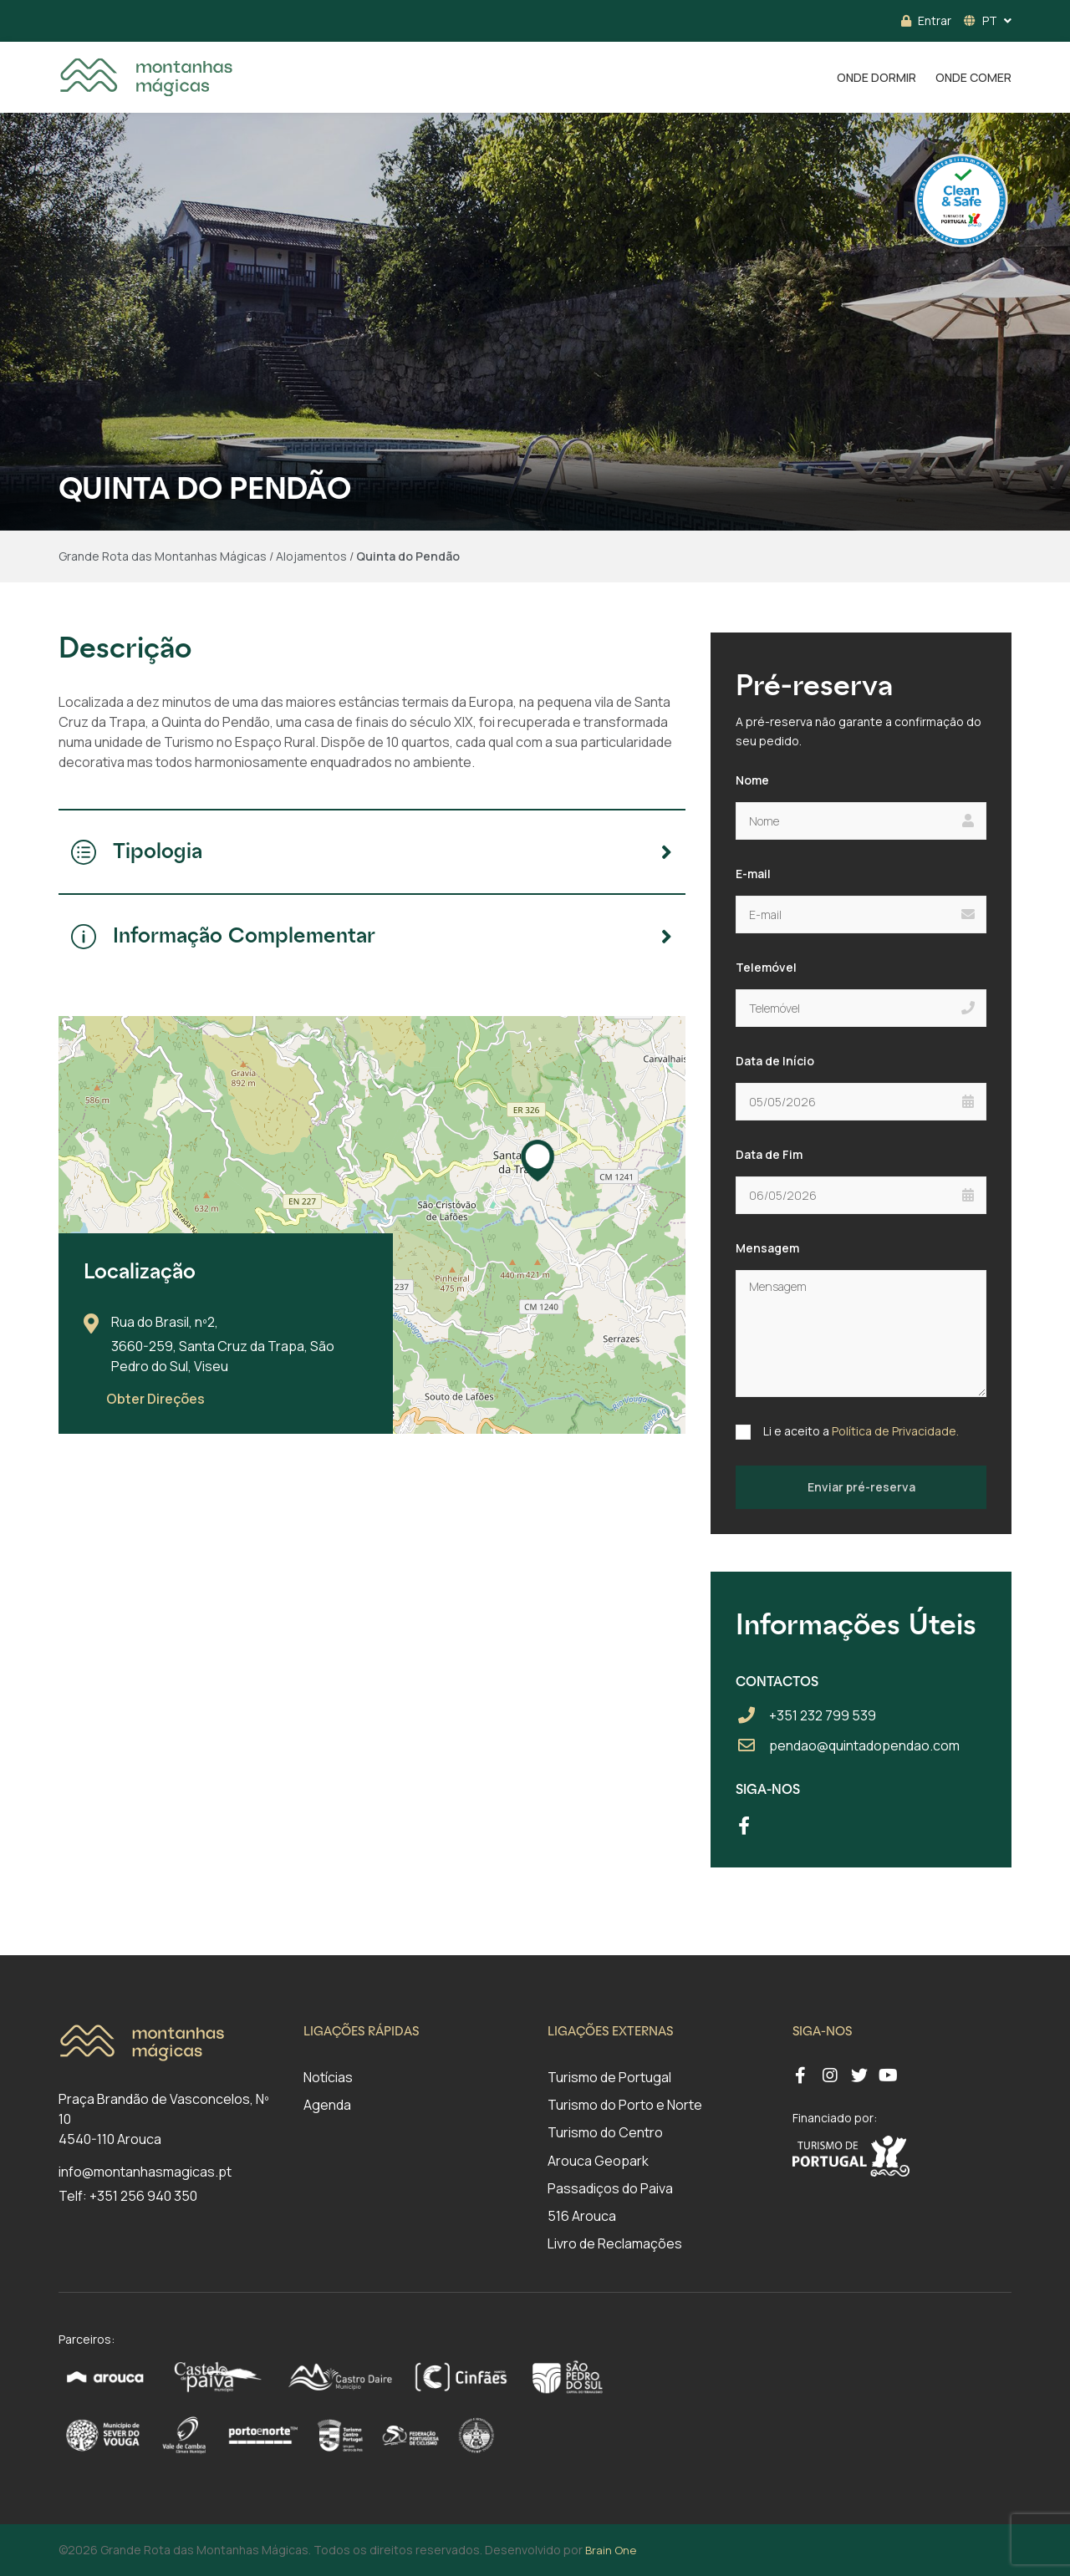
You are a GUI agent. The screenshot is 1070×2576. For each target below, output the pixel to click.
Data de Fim (769, 1154)
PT (980, 20)
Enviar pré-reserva (861, 1487)
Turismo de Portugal (609, 2077)
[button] (537, 1160)
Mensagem (767, 1248)
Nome (752, 780)
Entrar (926, 20)
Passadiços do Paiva (610, 2188)
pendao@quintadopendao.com (864, 1745)
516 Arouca (582, 2216)
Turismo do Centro (605, 2132)
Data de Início (775, 1061)
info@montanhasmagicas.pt (145, 2171)
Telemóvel (766, 967)
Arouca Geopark (598, 2161)
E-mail (753, 874)
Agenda (327, 2105)
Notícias (328, 2077)
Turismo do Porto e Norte (625, 2105)
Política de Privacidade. (895, 1431)
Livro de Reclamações (615, 2243)
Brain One (610, 2550)
